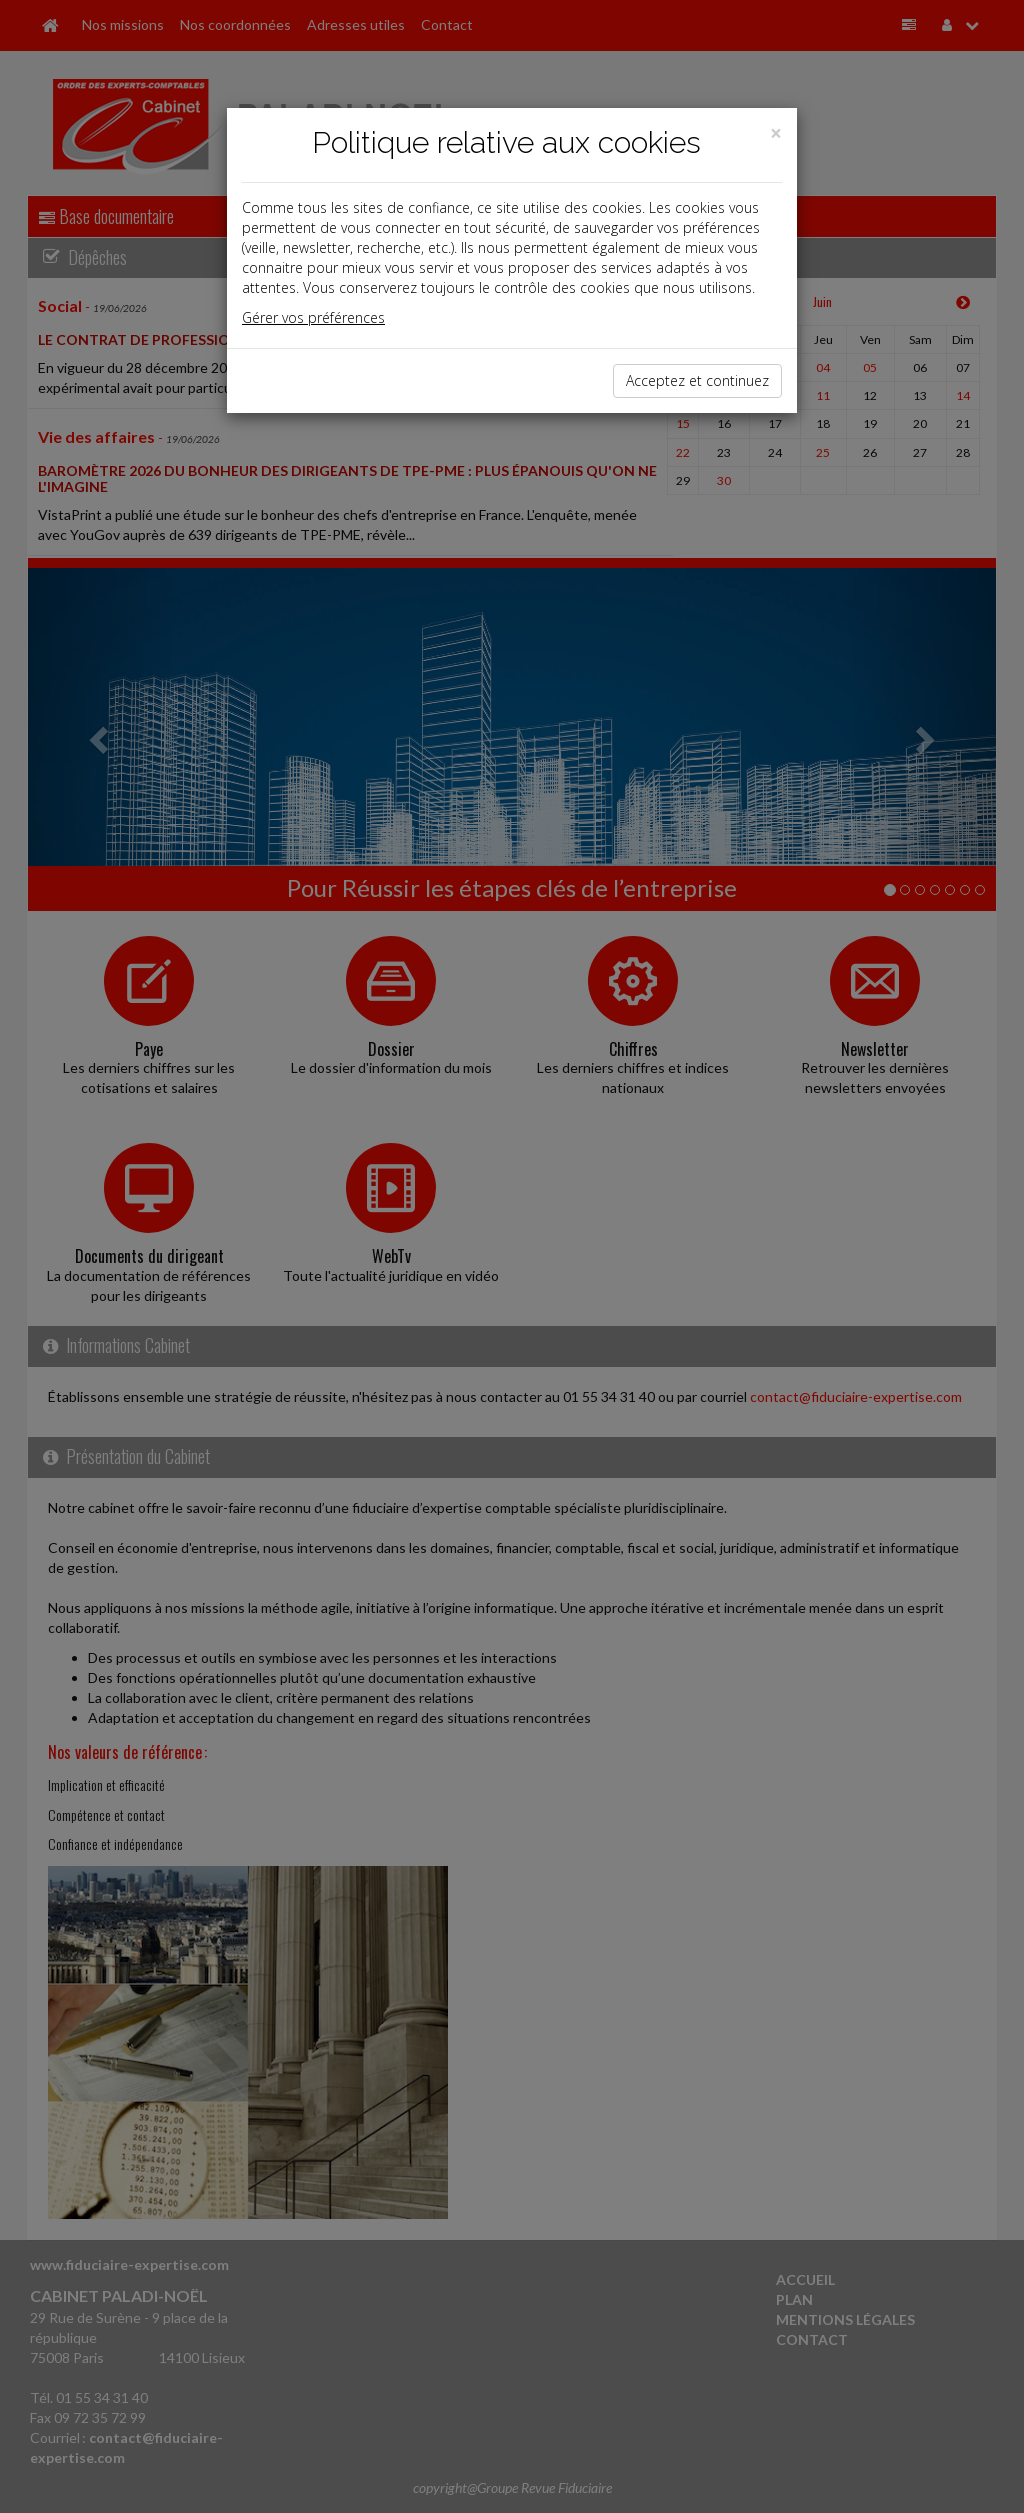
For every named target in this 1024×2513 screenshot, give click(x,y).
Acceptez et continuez (697, 380)
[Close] (776, 133)
